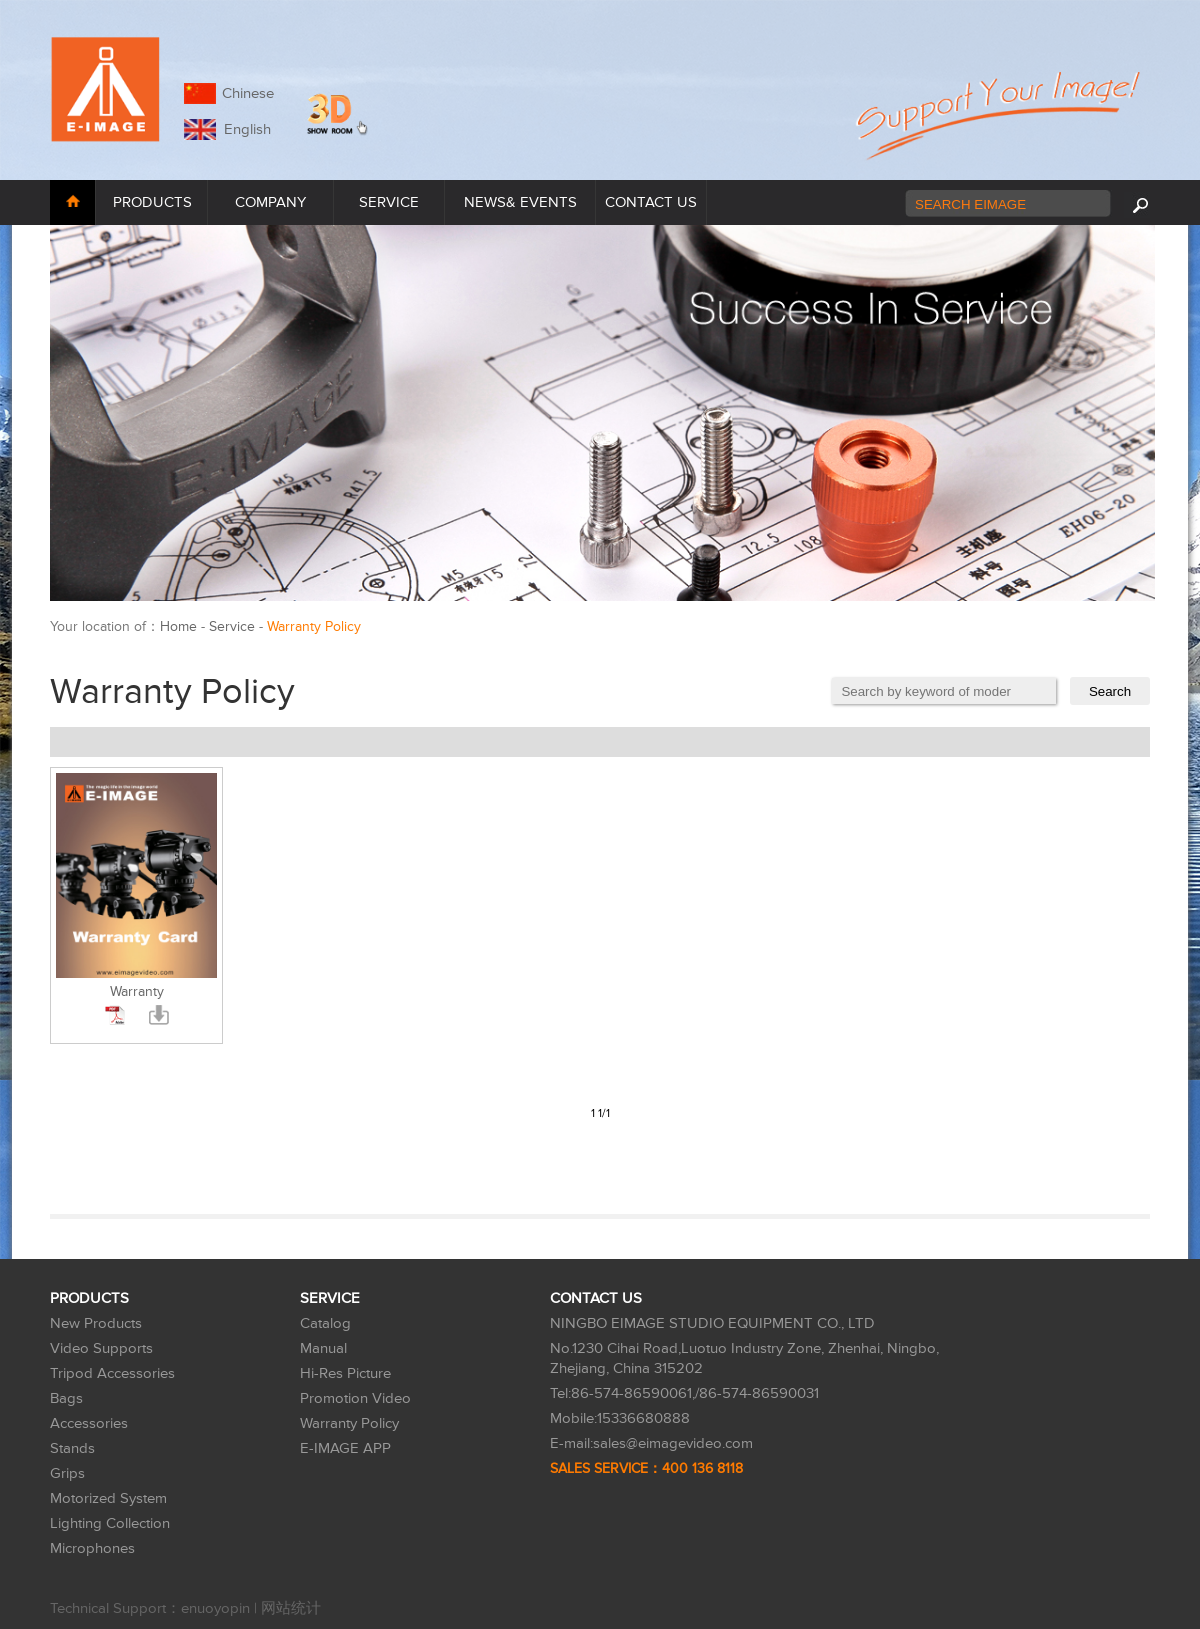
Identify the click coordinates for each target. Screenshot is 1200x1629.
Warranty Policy (349, 1423)
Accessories (89, 1423)
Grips (67, 1473)
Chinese (248, 93)
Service (232, 626)
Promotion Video (355, 1398)
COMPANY (270, 202)
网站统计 (291, 1608)
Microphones (92, 1548)
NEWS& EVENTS (520, 202)
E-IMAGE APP (345, 1448)
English (243, 129)
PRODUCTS (152, 202)
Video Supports (101, 1348)
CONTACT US (651, 202)
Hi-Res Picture (345, 1373)
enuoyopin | (221, 1608)
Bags (66, 1398)
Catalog (325, 1323)
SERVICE (389, 202)
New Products (96, 1323)
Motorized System (108, 1498)
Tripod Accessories (112, 1373)
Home (178, 626)
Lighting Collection (110, 1523)
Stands (72, 1448)
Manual (323, 1348)
